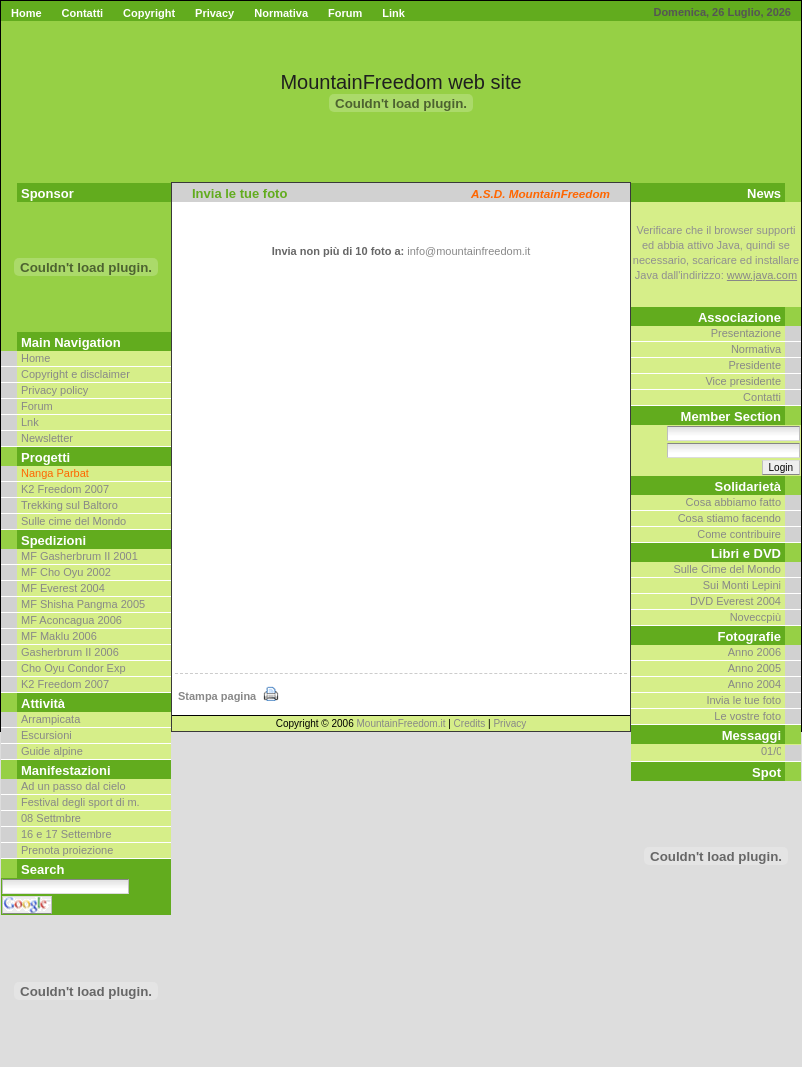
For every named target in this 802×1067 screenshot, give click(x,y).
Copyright (149, 13)
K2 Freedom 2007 (65, 489)
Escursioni (46, 735)
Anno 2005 (754, 668)
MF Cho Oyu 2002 (66, 572)
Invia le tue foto (743, 700)
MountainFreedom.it (401, 723)
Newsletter (47, 438)
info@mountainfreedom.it (468, 251)
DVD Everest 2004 (735, 601)
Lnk (30, 422)
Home (26, 13)
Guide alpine (52, 751)
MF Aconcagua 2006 (71, 620)
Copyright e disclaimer (75, 374)
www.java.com (762, 275)
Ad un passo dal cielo (73, 786)
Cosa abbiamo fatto (733, 502)
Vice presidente (743, 381)
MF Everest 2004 (63, 588)
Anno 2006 (754, 652)
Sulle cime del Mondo (73, 521)
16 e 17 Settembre (66, 834)
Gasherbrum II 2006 (70, 652)
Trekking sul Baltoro (69, 505)
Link (393, 13)
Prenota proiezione (67, 850)
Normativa (281, 13)
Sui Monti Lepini (742, 585)
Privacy (214, 13)
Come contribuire (739, 534)
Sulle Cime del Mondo (727, 569)
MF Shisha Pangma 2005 (83, 604)
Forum (345, 13)
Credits (470, 723)
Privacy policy (54, 390)
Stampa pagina (229, 696)
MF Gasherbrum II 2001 (79, 556)
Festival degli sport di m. (80, 802)
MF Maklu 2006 (59, 636)
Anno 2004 (754, 684)
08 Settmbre (51, 818)
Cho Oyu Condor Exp (73, 668)
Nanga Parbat (55, 473)
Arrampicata (50, 719)
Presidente (754, 365)
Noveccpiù (755, 617)
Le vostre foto (747, 716)
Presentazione (746, 333)
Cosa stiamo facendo (729, 518)
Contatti (83, 13)
